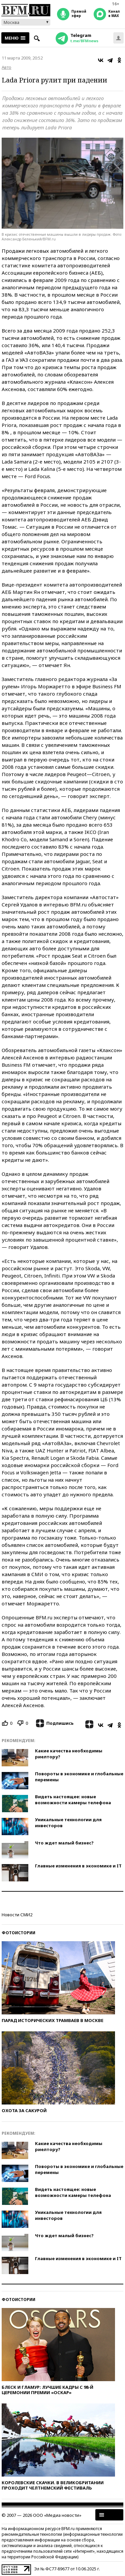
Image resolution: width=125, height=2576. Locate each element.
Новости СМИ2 (17, 1915)
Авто (6, 67)
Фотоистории (18, 1933)
